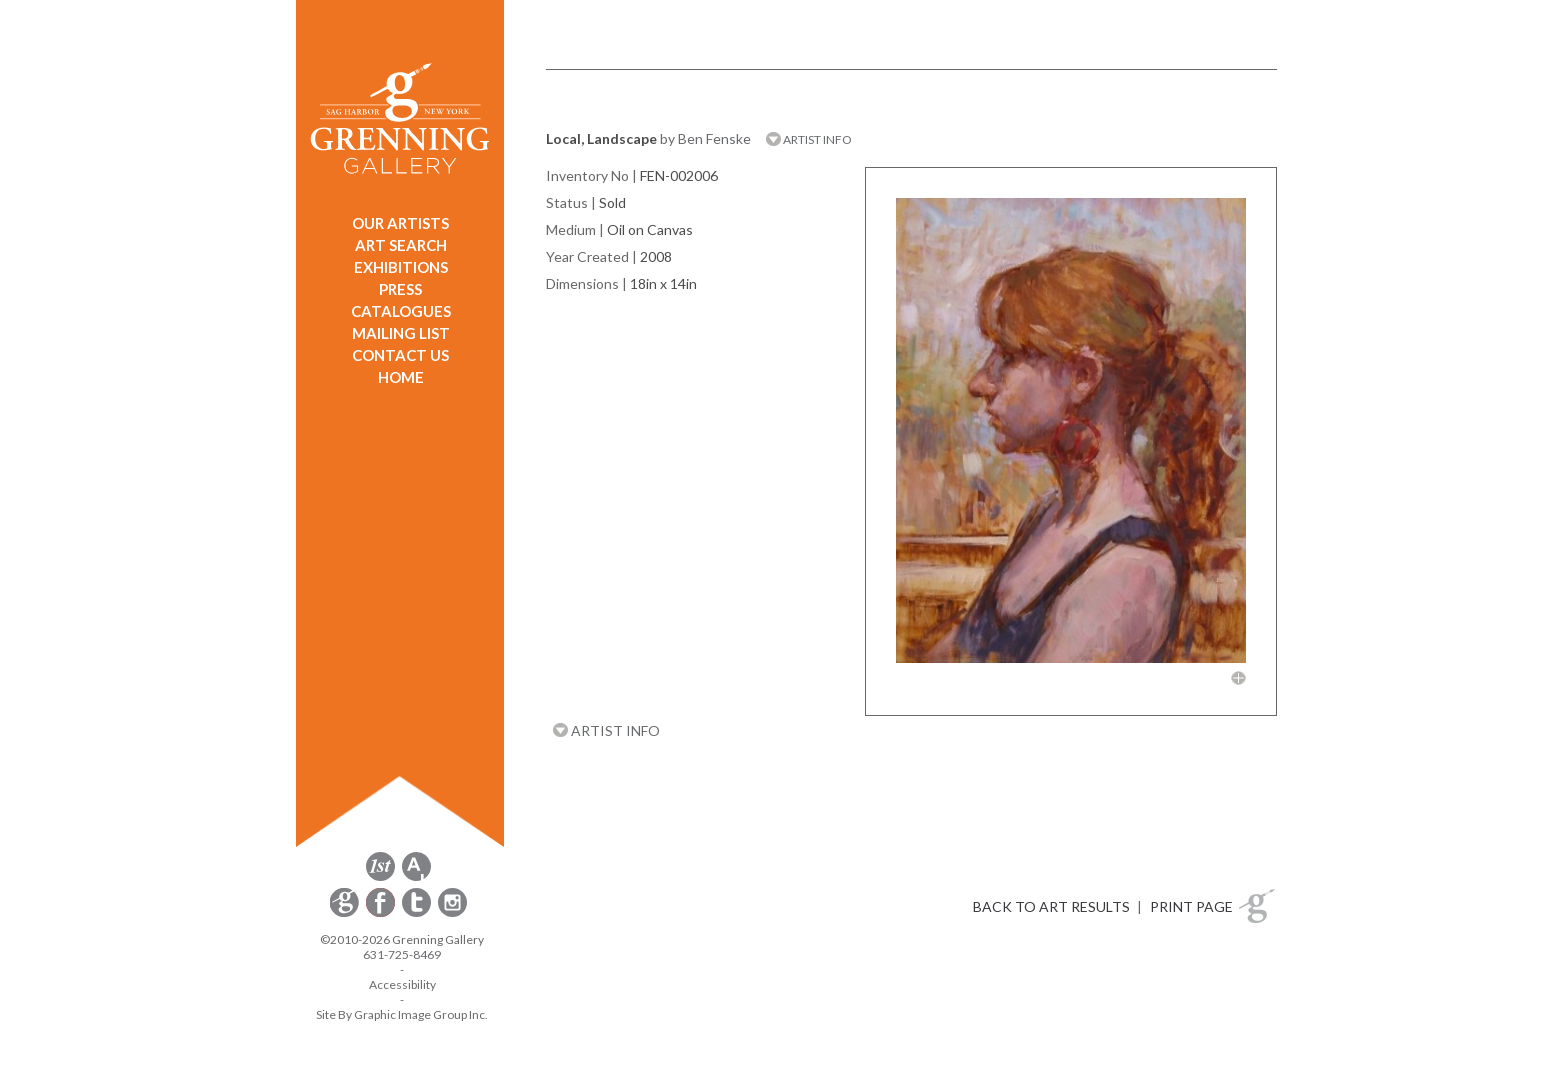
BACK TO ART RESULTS (1051, 906)
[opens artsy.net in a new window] (416, 877)
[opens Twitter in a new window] (418, 913)
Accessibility (402, 984)
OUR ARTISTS (400, 223)
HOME (401, 377)
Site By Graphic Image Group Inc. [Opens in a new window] (402, 1014)
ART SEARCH (401, 245)
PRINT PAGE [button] (1191, 906)
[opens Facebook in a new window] (382, 913)
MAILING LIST (401, 333)
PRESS (400, 289)
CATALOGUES (401, 311)
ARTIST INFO (809, 139)
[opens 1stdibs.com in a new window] (380, 877)
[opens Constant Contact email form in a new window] (346, 913)
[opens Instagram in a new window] (452, 913)
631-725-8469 (402, 954)
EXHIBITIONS (401, 267)
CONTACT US (400, 355)
